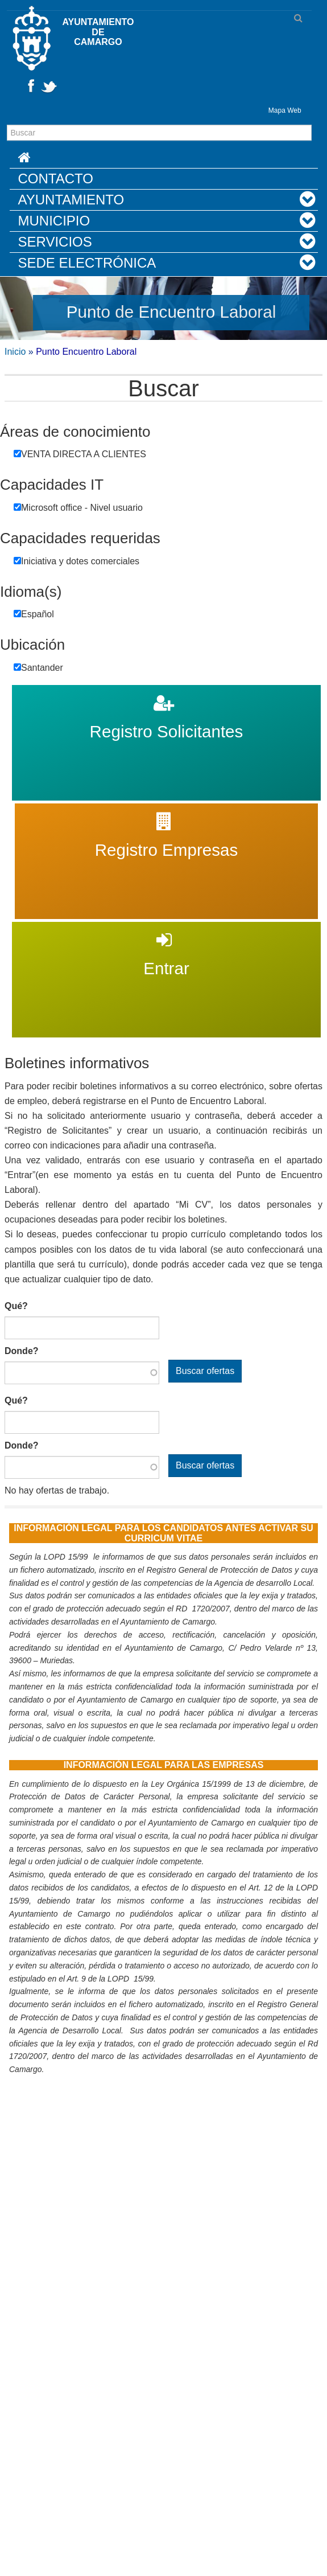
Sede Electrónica (87, 262)
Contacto (55, 178)
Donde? (22, 1351)
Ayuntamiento (71, 199)
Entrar (166, 929)
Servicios (55, 241)
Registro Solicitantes (166, 692)
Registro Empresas (166, 810)
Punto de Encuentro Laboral (171, 311)
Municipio (54, 220)
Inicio (15, 351)
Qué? (16, 1306)
